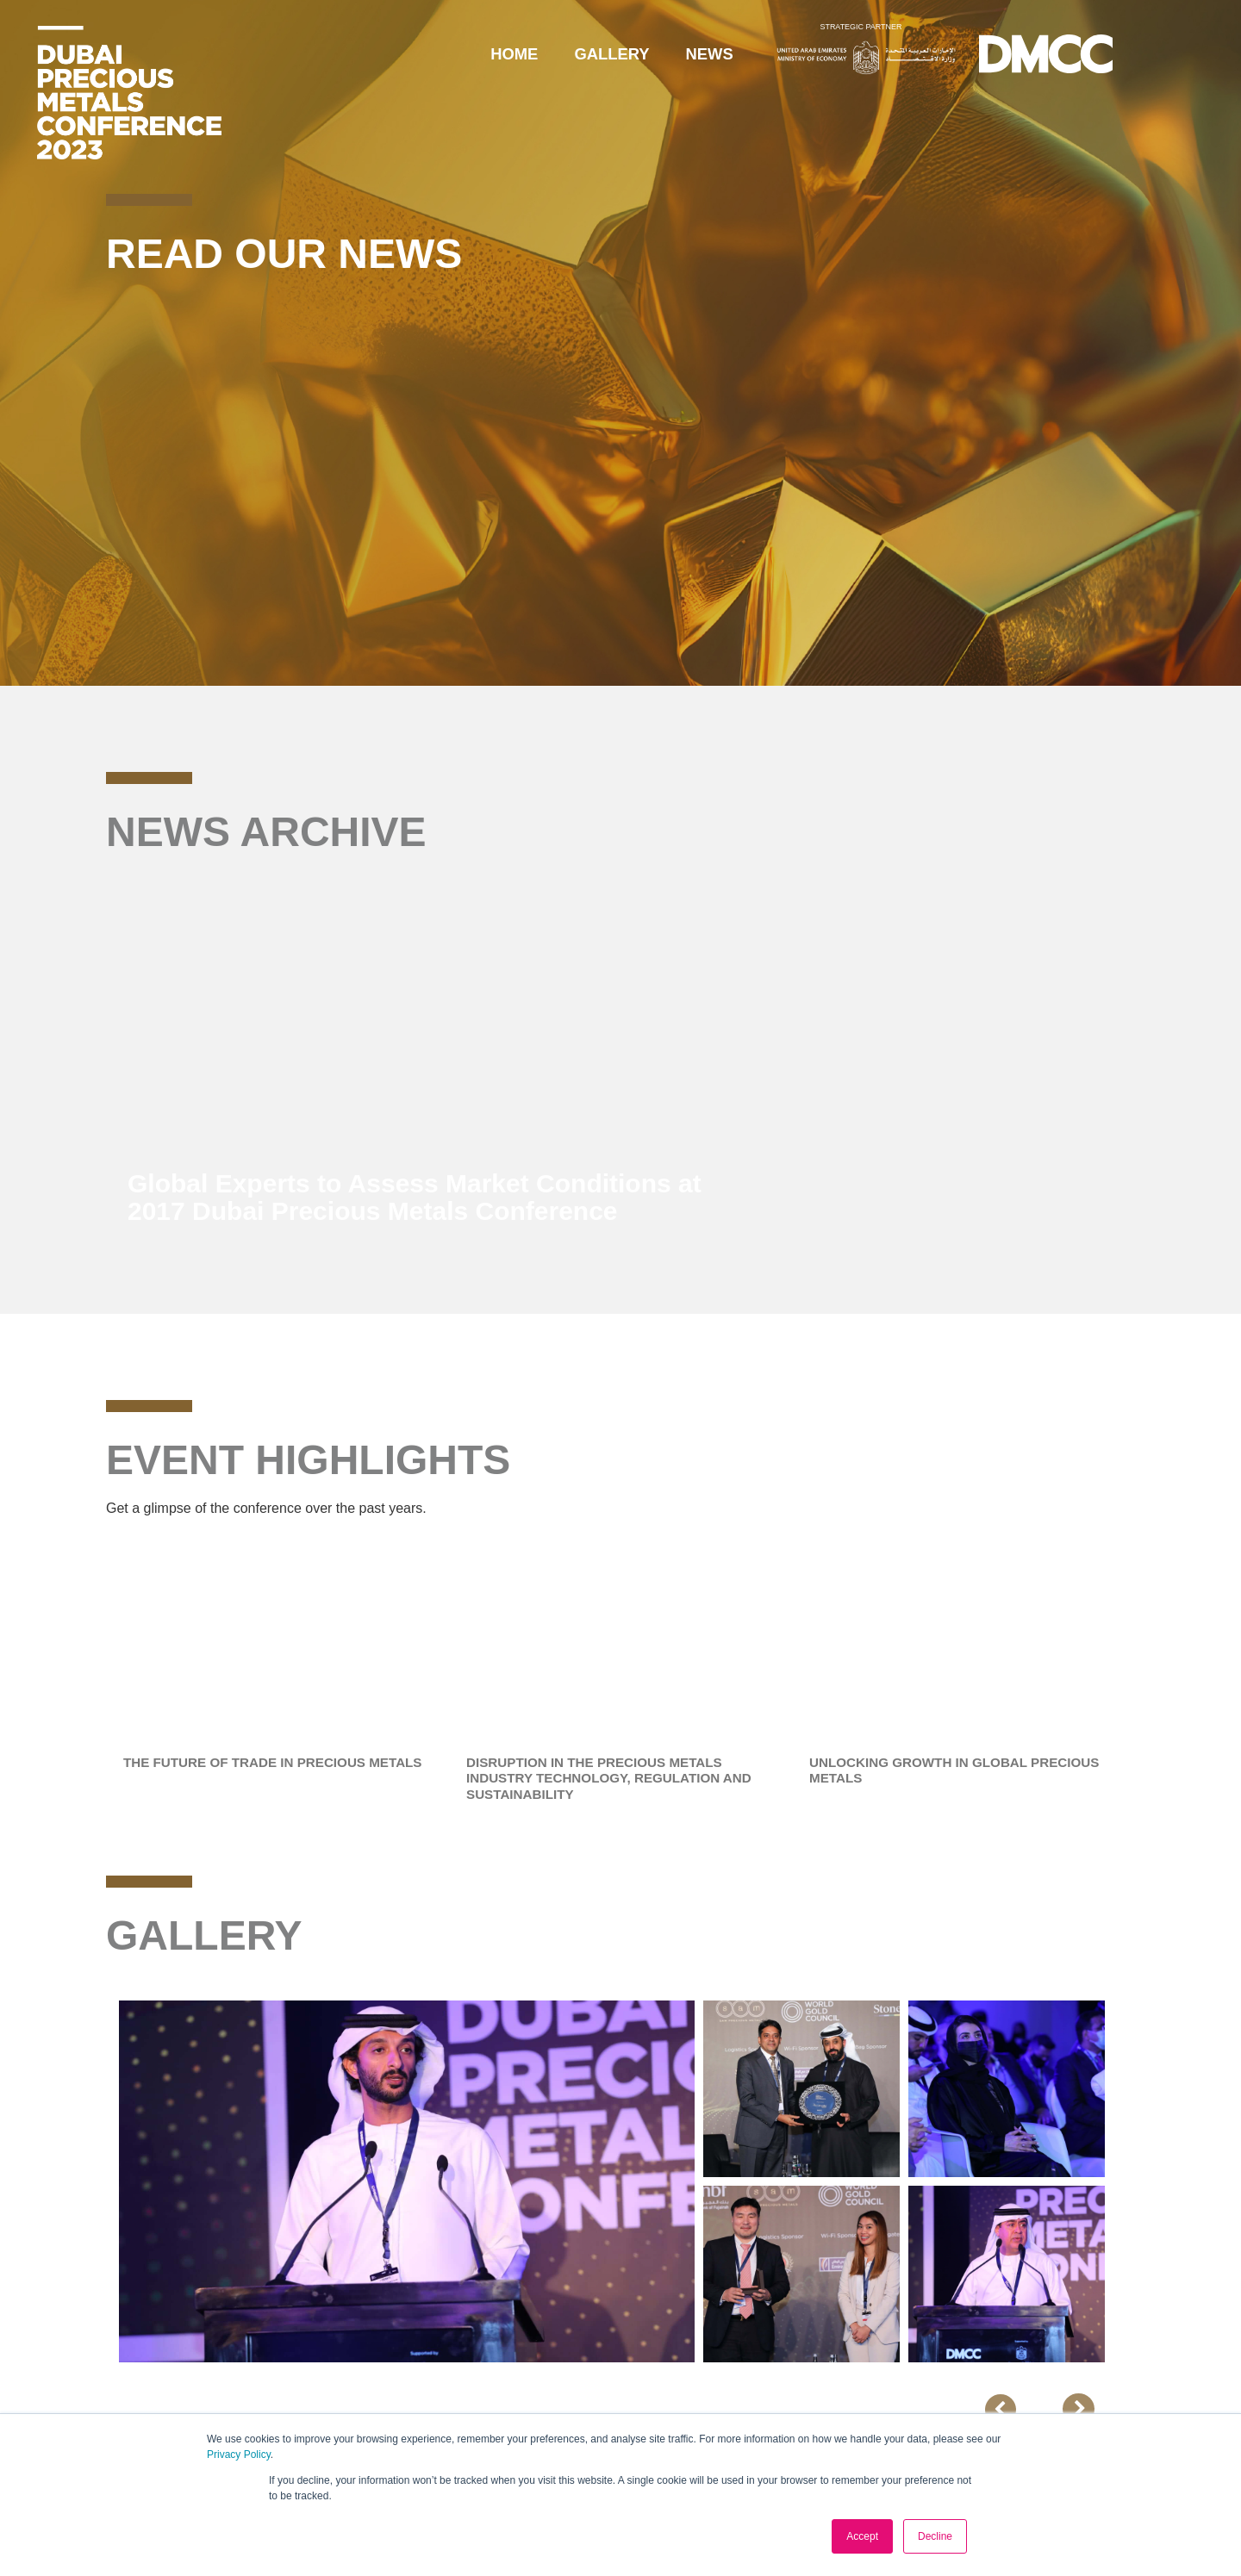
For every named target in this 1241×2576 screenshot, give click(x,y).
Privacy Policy (239, 2454)
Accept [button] (862, 2536)
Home (514, 54)
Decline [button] (935, 2536)
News (709, 54)
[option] (620, 1062)
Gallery (611, 54)
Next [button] (1148, 2185)
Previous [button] (1045, 2409)
